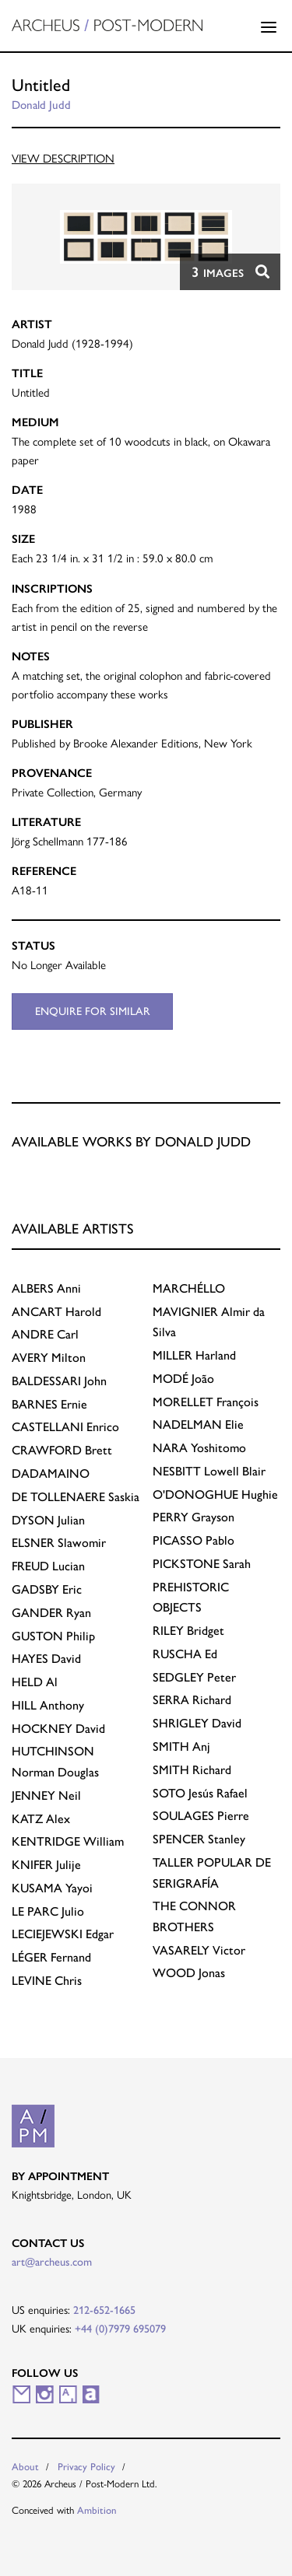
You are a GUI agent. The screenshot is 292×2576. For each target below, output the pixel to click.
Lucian (48, 1566)
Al (35, 1682)
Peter (194, 1677)
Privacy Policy (86, 2467)
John (59, 1381)
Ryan (51, 1612)
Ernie (49, 1404)
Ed (185, 1654)
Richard (192, 1699)
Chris (47, 1980)
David (46, 1658)
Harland (194, 1355)
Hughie (215, 1494)
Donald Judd (41, 105)
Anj (181, 1746)
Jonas (189, 1972)
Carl (45, 1334)
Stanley (199, 1839)
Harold (56, 1311)
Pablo (193, 1540)
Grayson (193, 1517)
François (206, 1402)
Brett (62, 1450)
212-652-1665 (104, 2310)
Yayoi (52, 1888)
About (25, 2467)
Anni (46, 1288)
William (68, 1841)
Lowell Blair (209, 1471)
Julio (48, 1911)
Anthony (48, 1705)
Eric (47, 1589)
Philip (53, 1636)
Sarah (202, 1563)
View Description (63, 157)
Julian (48, 1520)
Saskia (75, 1496)
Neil (46, 1795)
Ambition (97, 2510)
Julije (46, 1864)
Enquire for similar (92, 1011)
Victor (199, 1950)
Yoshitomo (199, 1447)
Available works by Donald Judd (131, 1141)
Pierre (201, 1815)
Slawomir (59, 1542)
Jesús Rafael (200, 1793)
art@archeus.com (52, 2262)
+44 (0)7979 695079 (120, 2329)
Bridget (188, 1630)
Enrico (65, 1426)
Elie (198, 1424)
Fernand (51, 1957)
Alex (41, 1818)
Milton (49, 1357)
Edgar (63, 1934)
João (183, 1378)
